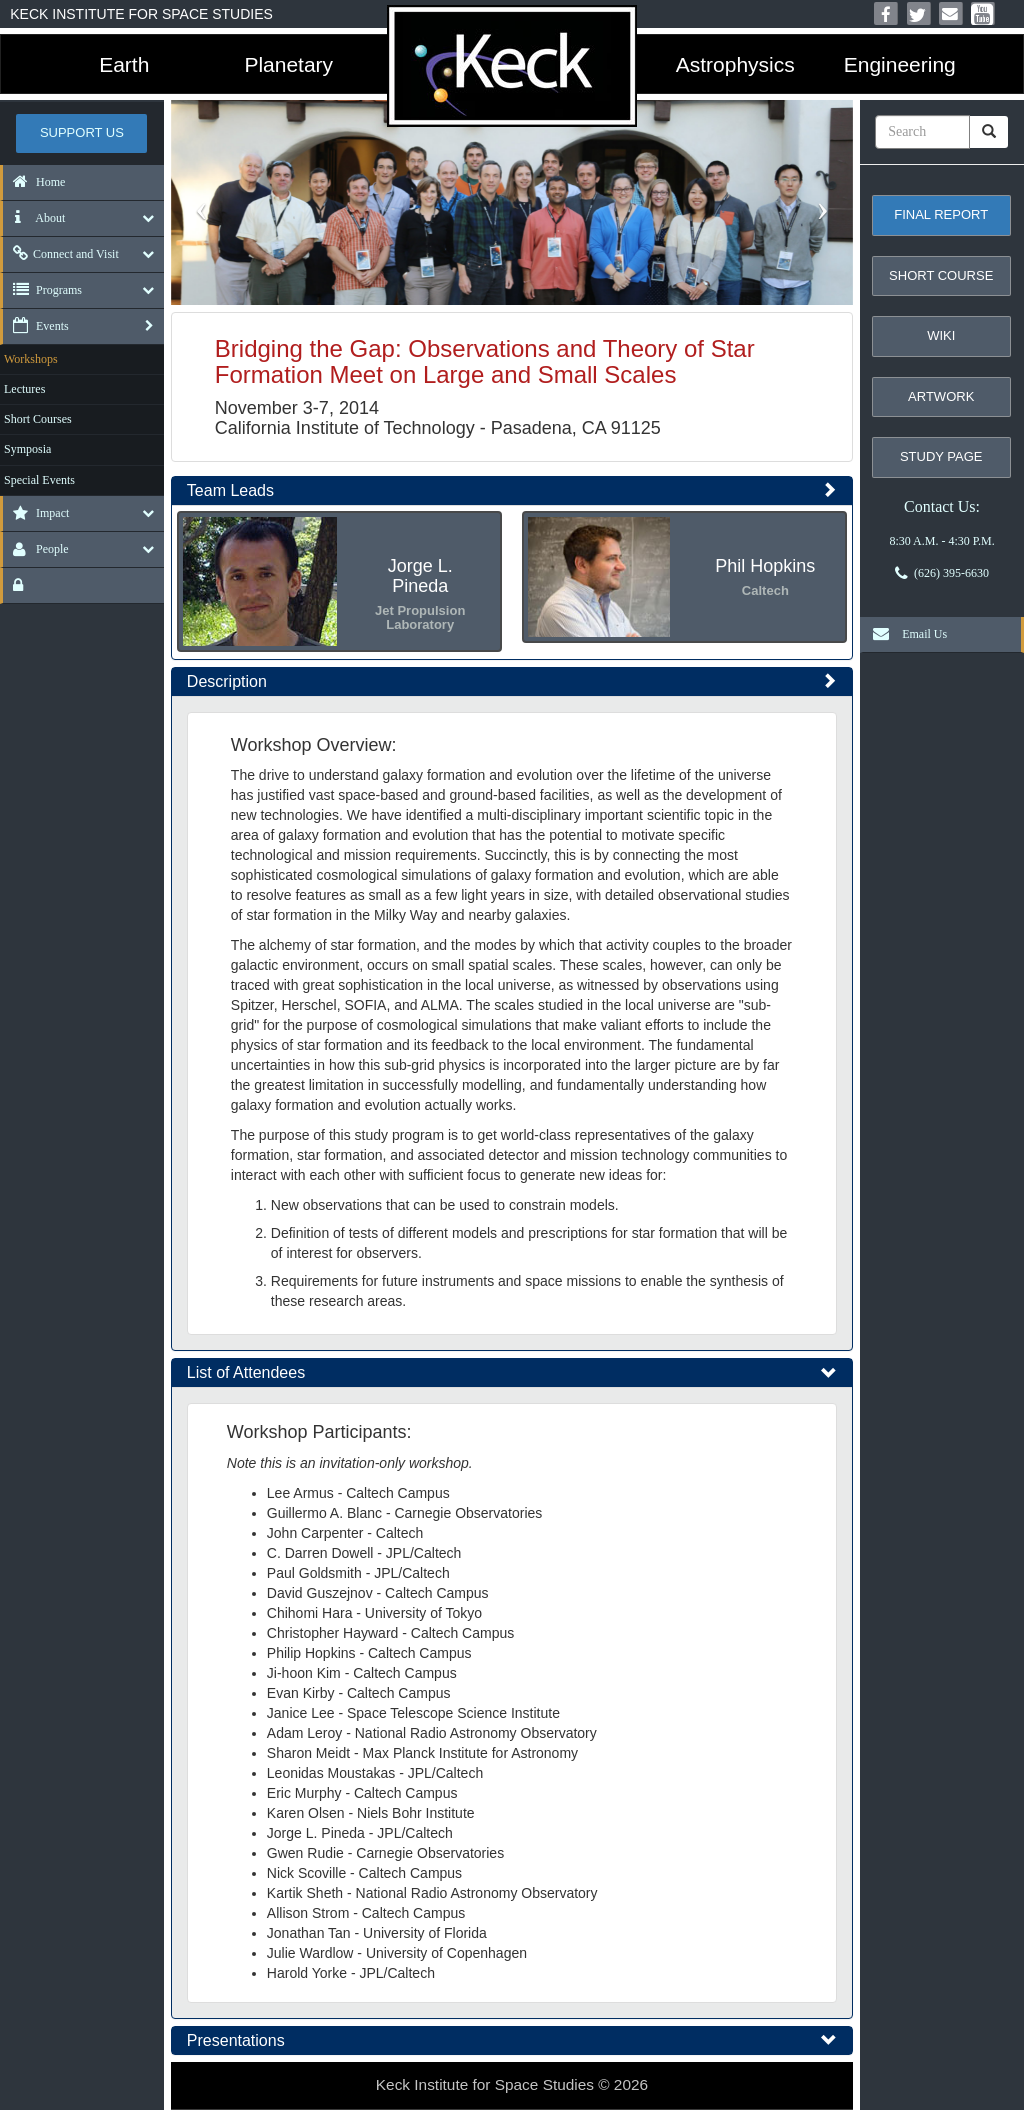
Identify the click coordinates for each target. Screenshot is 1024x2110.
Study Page (941, 456)
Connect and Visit (61, 254)
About (34, 218)
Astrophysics (735, 64)
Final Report (941, 214)
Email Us (905, 634)
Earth (124, 64)
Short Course (941, 275)
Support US (82, 132)
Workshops (31, 359)
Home (34, 182)
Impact (36, 513)
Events (36, 326)
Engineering (900, 64)
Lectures (24, 389)
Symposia (27, 449)
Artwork (941, 396)
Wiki (941, 335)
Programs (42, 290)
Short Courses (38, 419)
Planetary (288, 64)
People (36, 549)
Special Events (39, 480)
